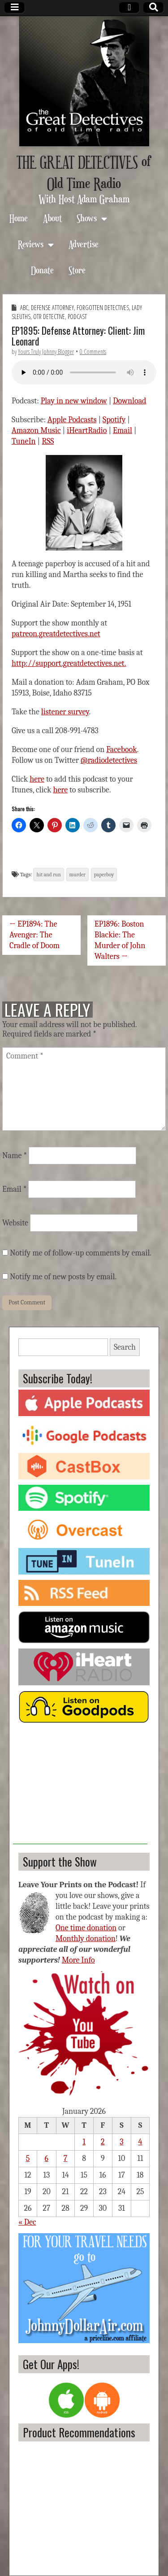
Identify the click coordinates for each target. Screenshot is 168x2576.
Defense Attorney (52, 307)
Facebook (121, 749)
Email (122, 430)
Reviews (30, 243)
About (52, 217)
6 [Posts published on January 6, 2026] (46, 2158)
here (37, 779)
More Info (78, 1960)
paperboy (104, 874)
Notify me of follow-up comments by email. (80, 1253)
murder (77, 874)
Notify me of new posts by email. (63, 1276)
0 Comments (93, 351)
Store (77, 270)
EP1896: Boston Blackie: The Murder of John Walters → (120, 940)
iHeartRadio (87, 430)
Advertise (84, 243)
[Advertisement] (80, 1788)
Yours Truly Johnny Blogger (46, 351)
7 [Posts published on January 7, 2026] (65, 2158)
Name (14, 1155)
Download (129, 401)
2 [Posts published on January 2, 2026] (103, 2142)
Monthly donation (86, 1938)
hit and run (48, 874)
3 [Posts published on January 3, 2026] (121, 2142)
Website (15, 1223)
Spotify (114, 419)
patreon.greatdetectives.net (56, 634)
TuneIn (24, 441)
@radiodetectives (109, 760)
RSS (48, 441)
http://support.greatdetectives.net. (69, 663)
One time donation (86, 1928)
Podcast (77, 316)
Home (18, 217)
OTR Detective (49, 316)
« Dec (27, 2222)
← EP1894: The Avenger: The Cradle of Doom (34, 934)
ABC (24, 307)
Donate (42, 270)
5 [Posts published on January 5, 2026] (28, 2158)
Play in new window (74, 401)
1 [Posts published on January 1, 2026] (84, 2142)
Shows (87, 217)
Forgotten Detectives (103, 307)
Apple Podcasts (72, 419)
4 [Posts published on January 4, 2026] (140, 2142)
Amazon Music (36, 430)
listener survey (65, 712)
